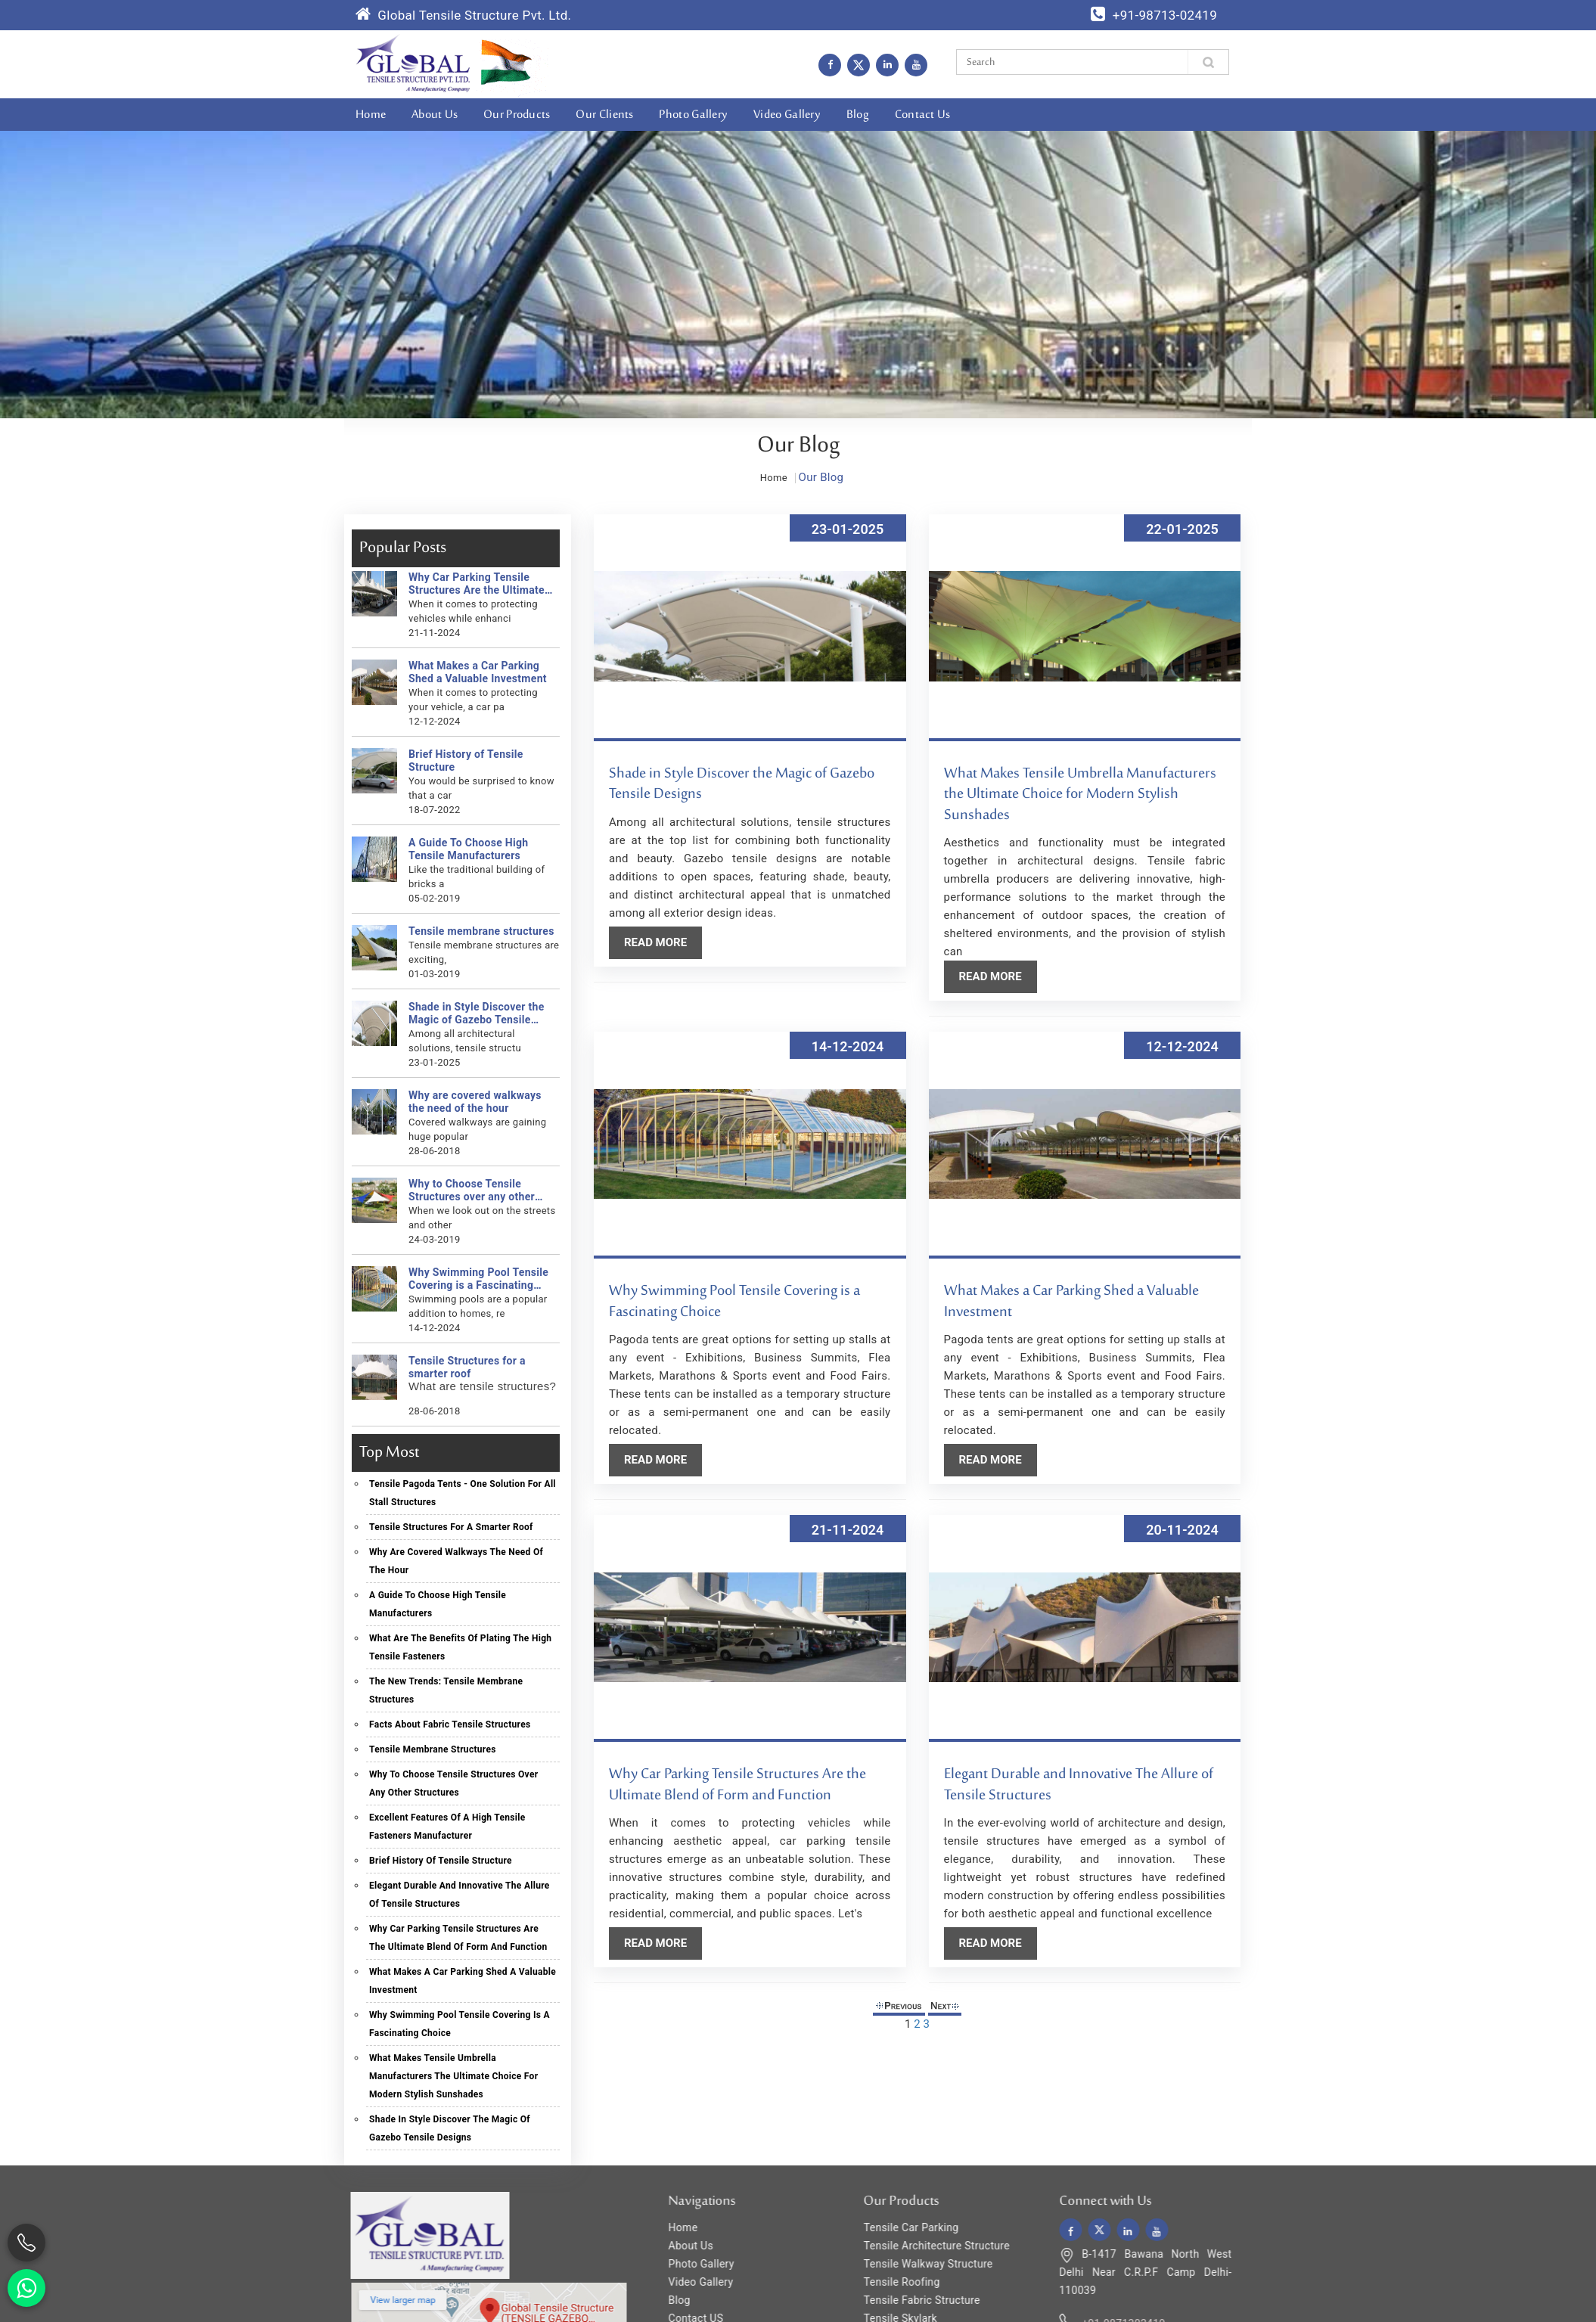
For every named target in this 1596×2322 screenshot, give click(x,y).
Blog (857, 115)
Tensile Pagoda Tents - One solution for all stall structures (458, 1493)
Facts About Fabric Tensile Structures (445, 1724)
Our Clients (604, 115)
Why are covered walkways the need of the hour (471, 1101)
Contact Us (923, 115)
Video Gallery (787, 115)
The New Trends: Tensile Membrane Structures (442, 1690)
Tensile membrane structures (478, 931)
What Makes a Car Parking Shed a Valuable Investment (474, 672)
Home (371, 115)
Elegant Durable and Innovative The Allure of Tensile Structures (455, 1894)
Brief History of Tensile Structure (462, 760)
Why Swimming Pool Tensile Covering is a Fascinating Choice (475, 1279)
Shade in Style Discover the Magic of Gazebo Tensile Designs (473, 1013)
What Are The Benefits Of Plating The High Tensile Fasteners (456, 1647)
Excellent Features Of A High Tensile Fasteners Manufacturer (443, 1826)
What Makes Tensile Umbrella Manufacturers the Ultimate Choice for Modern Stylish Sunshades (449, 2076)
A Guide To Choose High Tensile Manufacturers (464, 849)
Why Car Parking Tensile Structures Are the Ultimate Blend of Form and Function (473, 584)
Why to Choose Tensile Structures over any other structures (468, 1190)
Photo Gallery (693, 115)
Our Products (517, 115)
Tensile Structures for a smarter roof (463, 1367)
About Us (434, 115)
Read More (659, 942)
